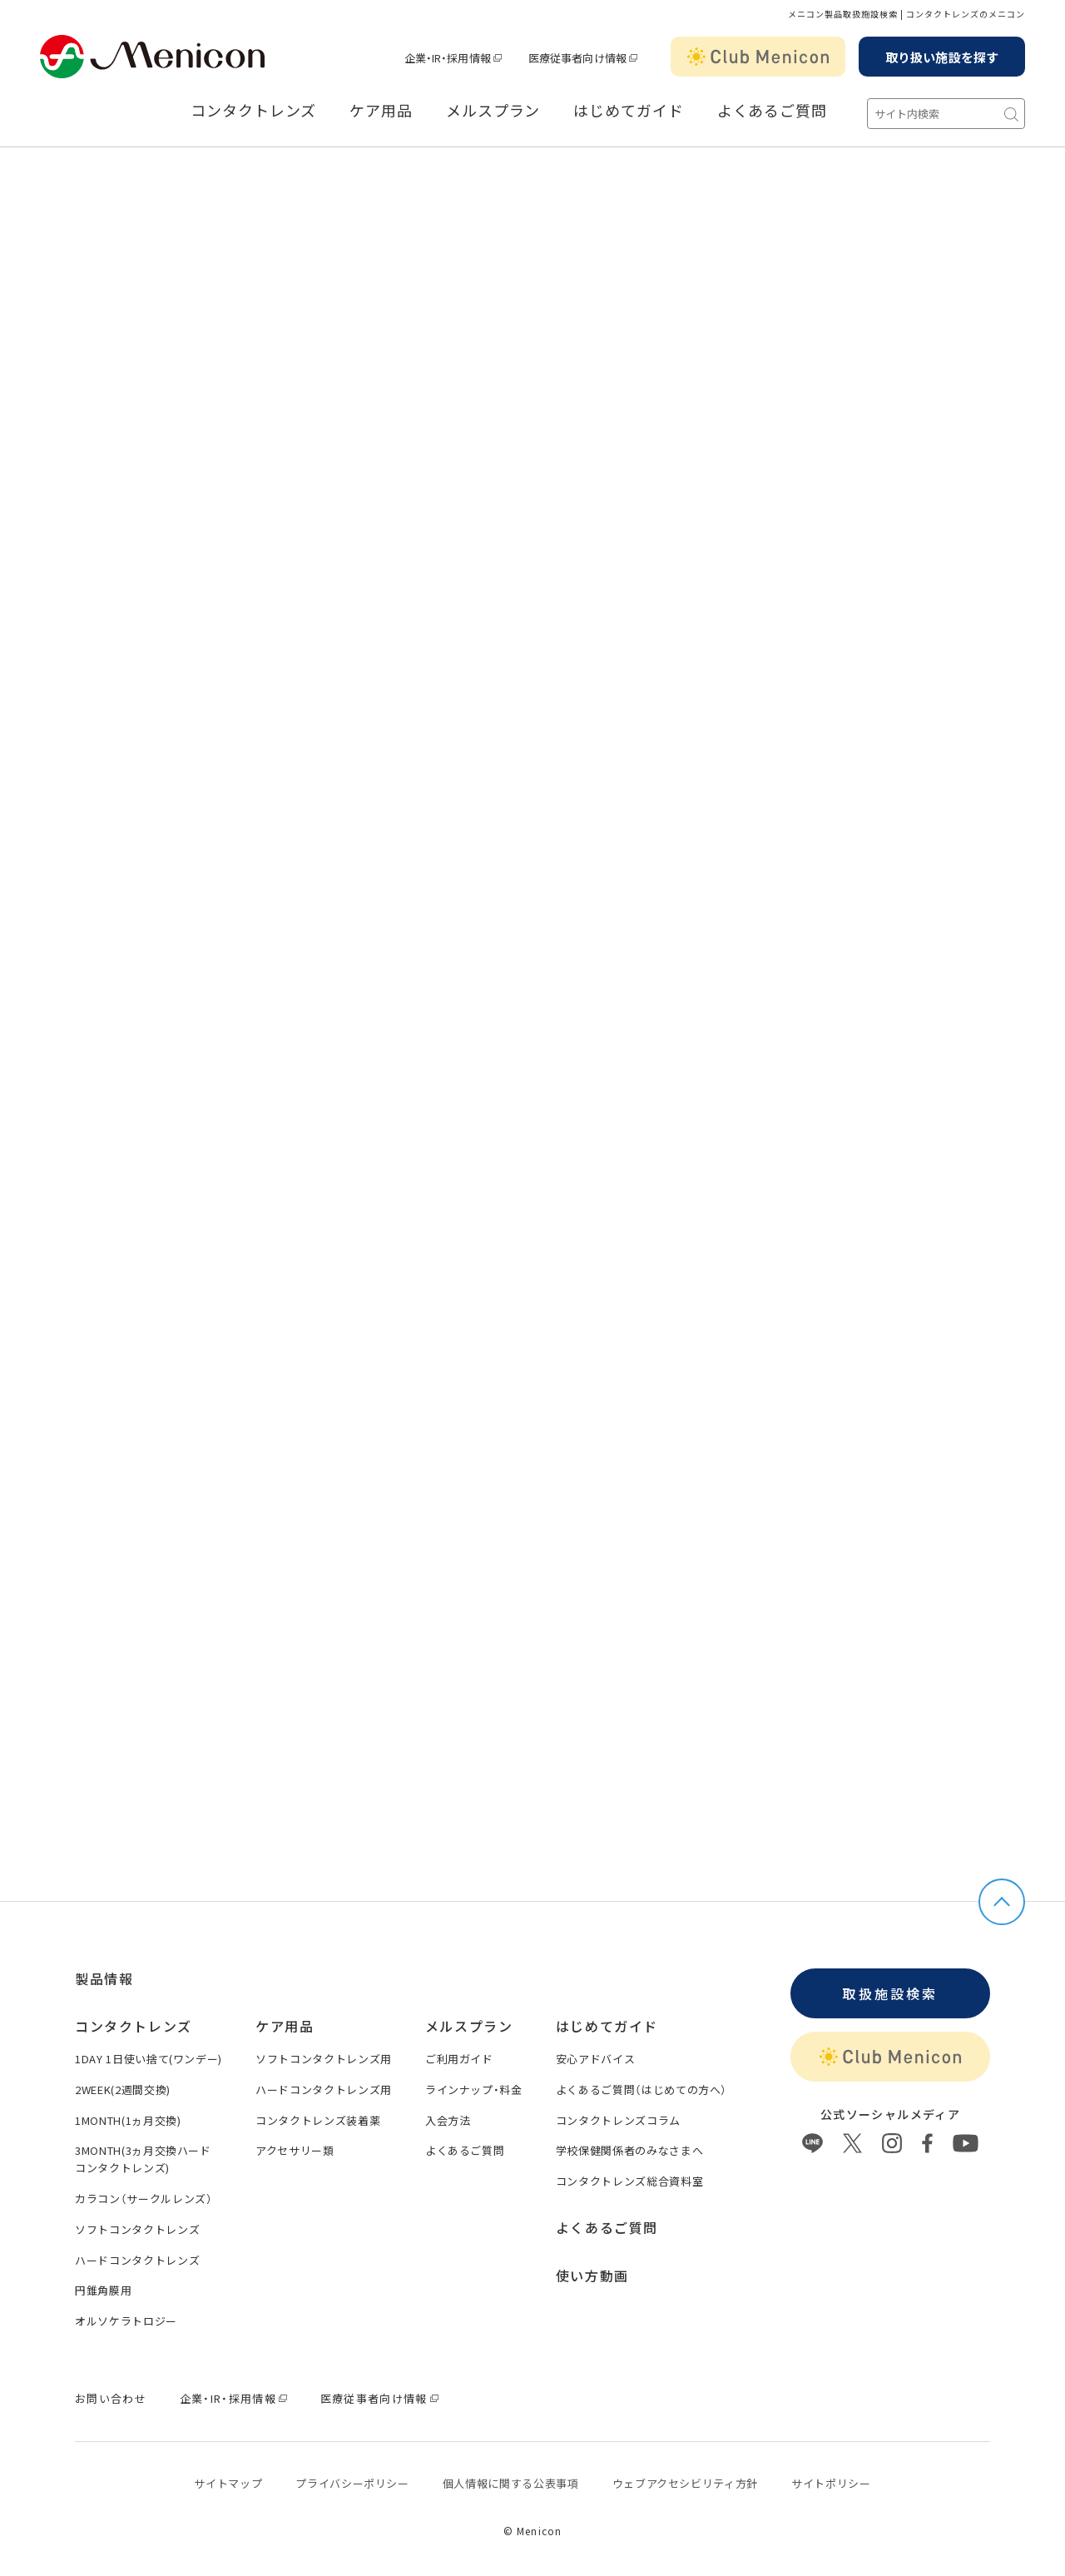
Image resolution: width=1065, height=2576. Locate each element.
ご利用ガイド (459, 2059)
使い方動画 (592, 2276)
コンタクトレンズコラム (618, 2120)
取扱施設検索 (890, 1993)
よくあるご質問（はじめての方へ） (641, 2089)
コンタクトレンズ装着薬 (317, 2120)
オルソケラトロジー (126, 2321)
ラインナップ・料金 (474, 2089)
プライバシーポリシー (352, 2483)
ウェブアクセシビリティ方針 (685, 2483)
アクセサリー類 (294, 2150)
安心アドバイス (596, 2059)
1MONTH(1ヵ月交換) (128, 2120)
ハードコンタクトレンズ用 (323, 2089)
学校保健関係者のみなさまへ (629, 2150)
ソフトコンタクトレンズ (137, 2229)
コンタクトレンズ (253, 111)
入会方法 (448, 2120)
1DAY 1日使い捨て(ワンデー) (148, 2059)
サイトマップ (228, 2483)
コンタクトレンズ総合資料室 (629, 2181)
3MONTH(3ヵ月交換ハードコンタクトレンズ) (143, 2159)
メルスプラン (493, 111)
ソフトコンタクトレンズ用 (323, 2059)
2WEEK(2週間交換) (123, 2089)
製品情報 (104, 1978)
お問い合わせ (110, 2398)
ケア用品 (381, 111)
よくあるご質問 (772, 111)
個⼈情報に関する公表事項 (511, 2483)
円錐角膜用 (103, 2290)
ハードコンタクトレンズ (137, 2260)
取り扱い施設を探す (941, 57)
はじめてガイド (628, 111)
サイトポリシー (831, 2483)
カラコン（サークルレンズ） (143, 2198)
